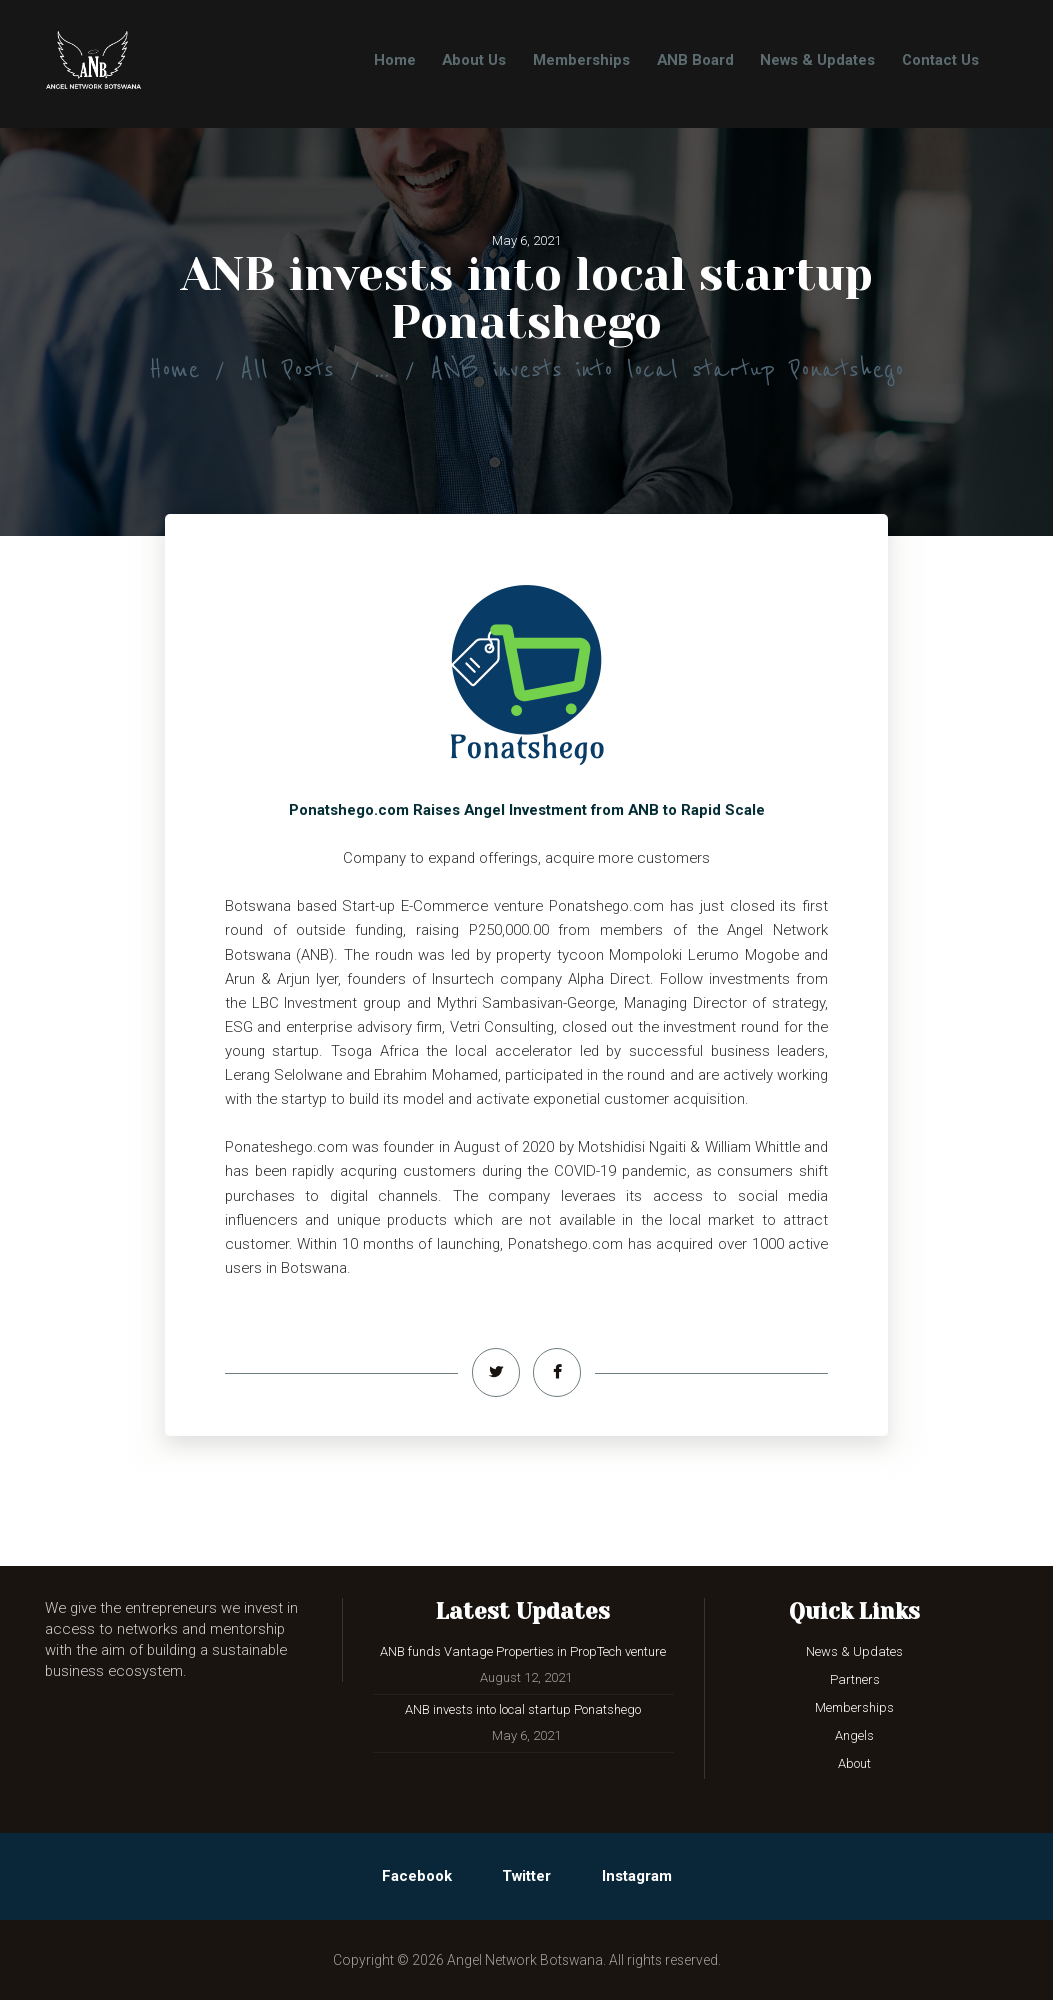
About (854, 1763)
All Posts (287, 369)
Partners (855, 1679)
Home (174, 369)
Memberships (854, 1707)
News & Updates (854, 1651)
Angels (854, 1735)
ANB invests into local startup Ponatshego (523, 1709)
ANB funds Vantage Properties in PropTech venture (523, 1651)
